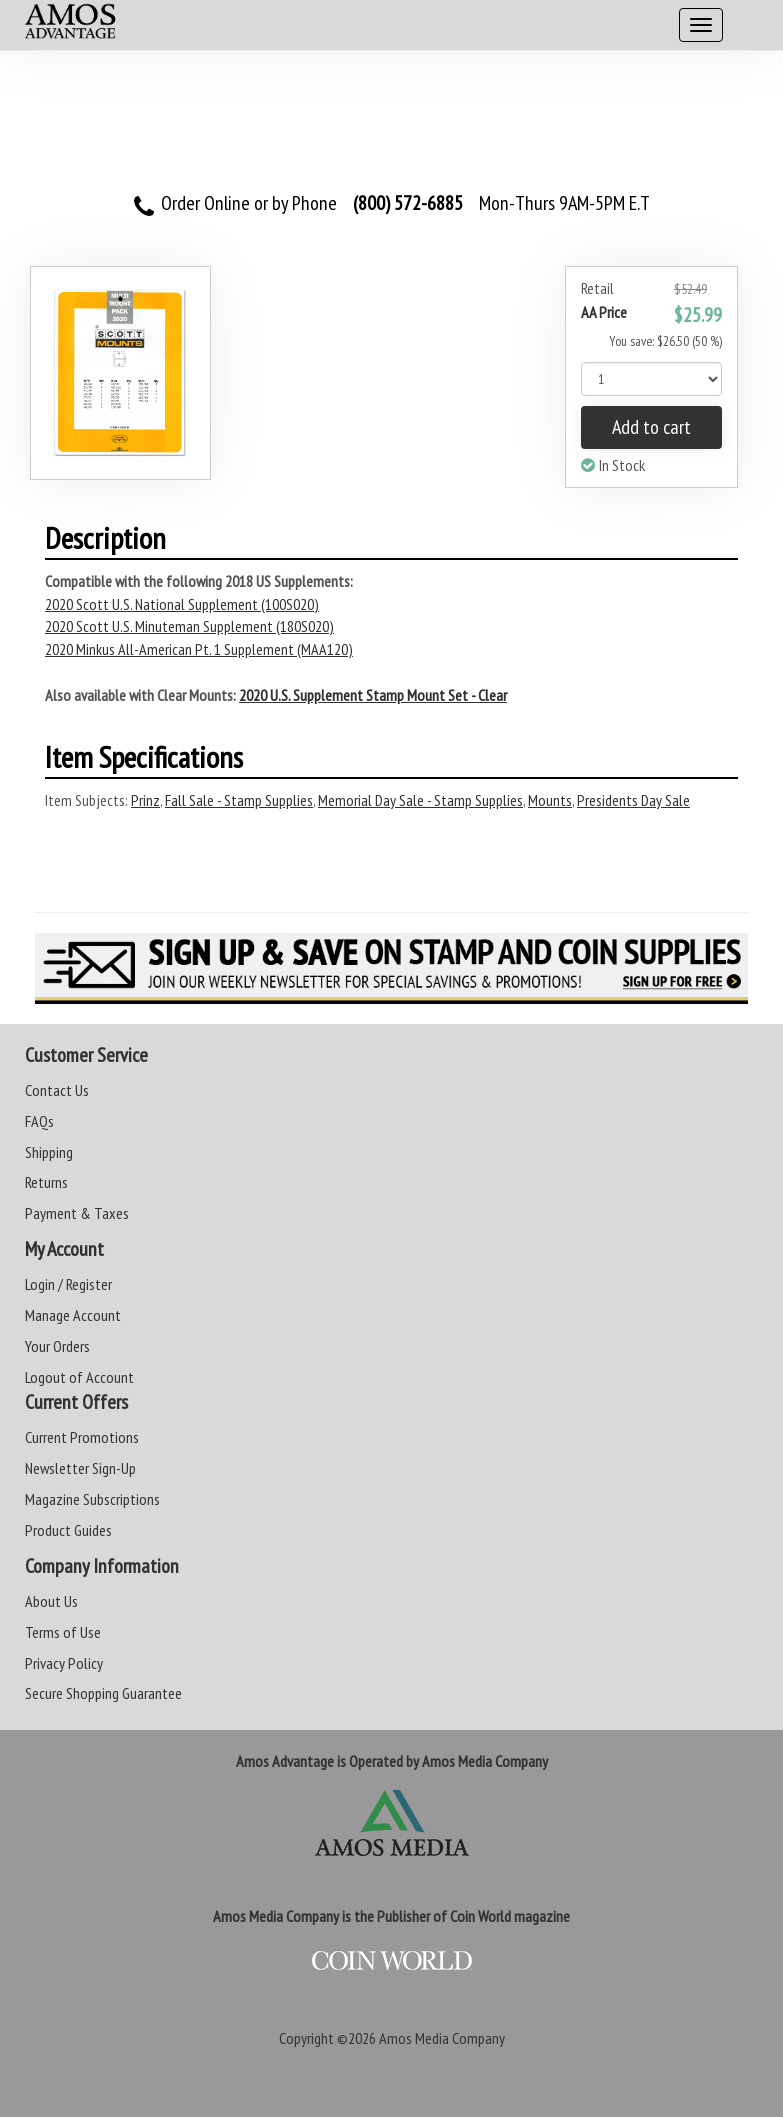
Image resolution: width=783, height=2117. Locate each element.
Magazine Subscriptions (92, 1499)
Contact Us (57, 1090)
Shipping (49, 1152)
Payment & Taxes (77, 1213)
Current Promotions (82, 1437)
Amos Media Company (442, 2038)
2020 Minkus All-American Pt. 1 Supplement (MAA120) (199, 649)
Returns (46, 1182)
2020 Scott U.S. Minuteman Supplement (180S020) (189, 626)
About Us (51, 1601)
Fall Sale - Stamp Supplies (239, 800)
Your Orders (57, 1346)
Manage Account (73, 1315)
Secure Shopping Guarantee (103, 1693)
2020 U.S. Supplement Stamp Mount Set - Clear (373, 695)
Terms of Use (63, 1632)
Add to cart (651, 427)
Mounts (550, 800)
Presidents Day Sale (633, 800)
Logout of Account (79, 1377)
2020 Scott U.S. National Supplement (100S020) (182, 604)
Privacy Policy (64, 1663)
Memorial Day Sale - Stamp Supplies (420, 800)
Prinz (145, 800)
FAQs (39, 1121)
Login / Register (68, 1284)
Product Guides (68, 1530)
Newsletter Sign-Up (80, 1468)
